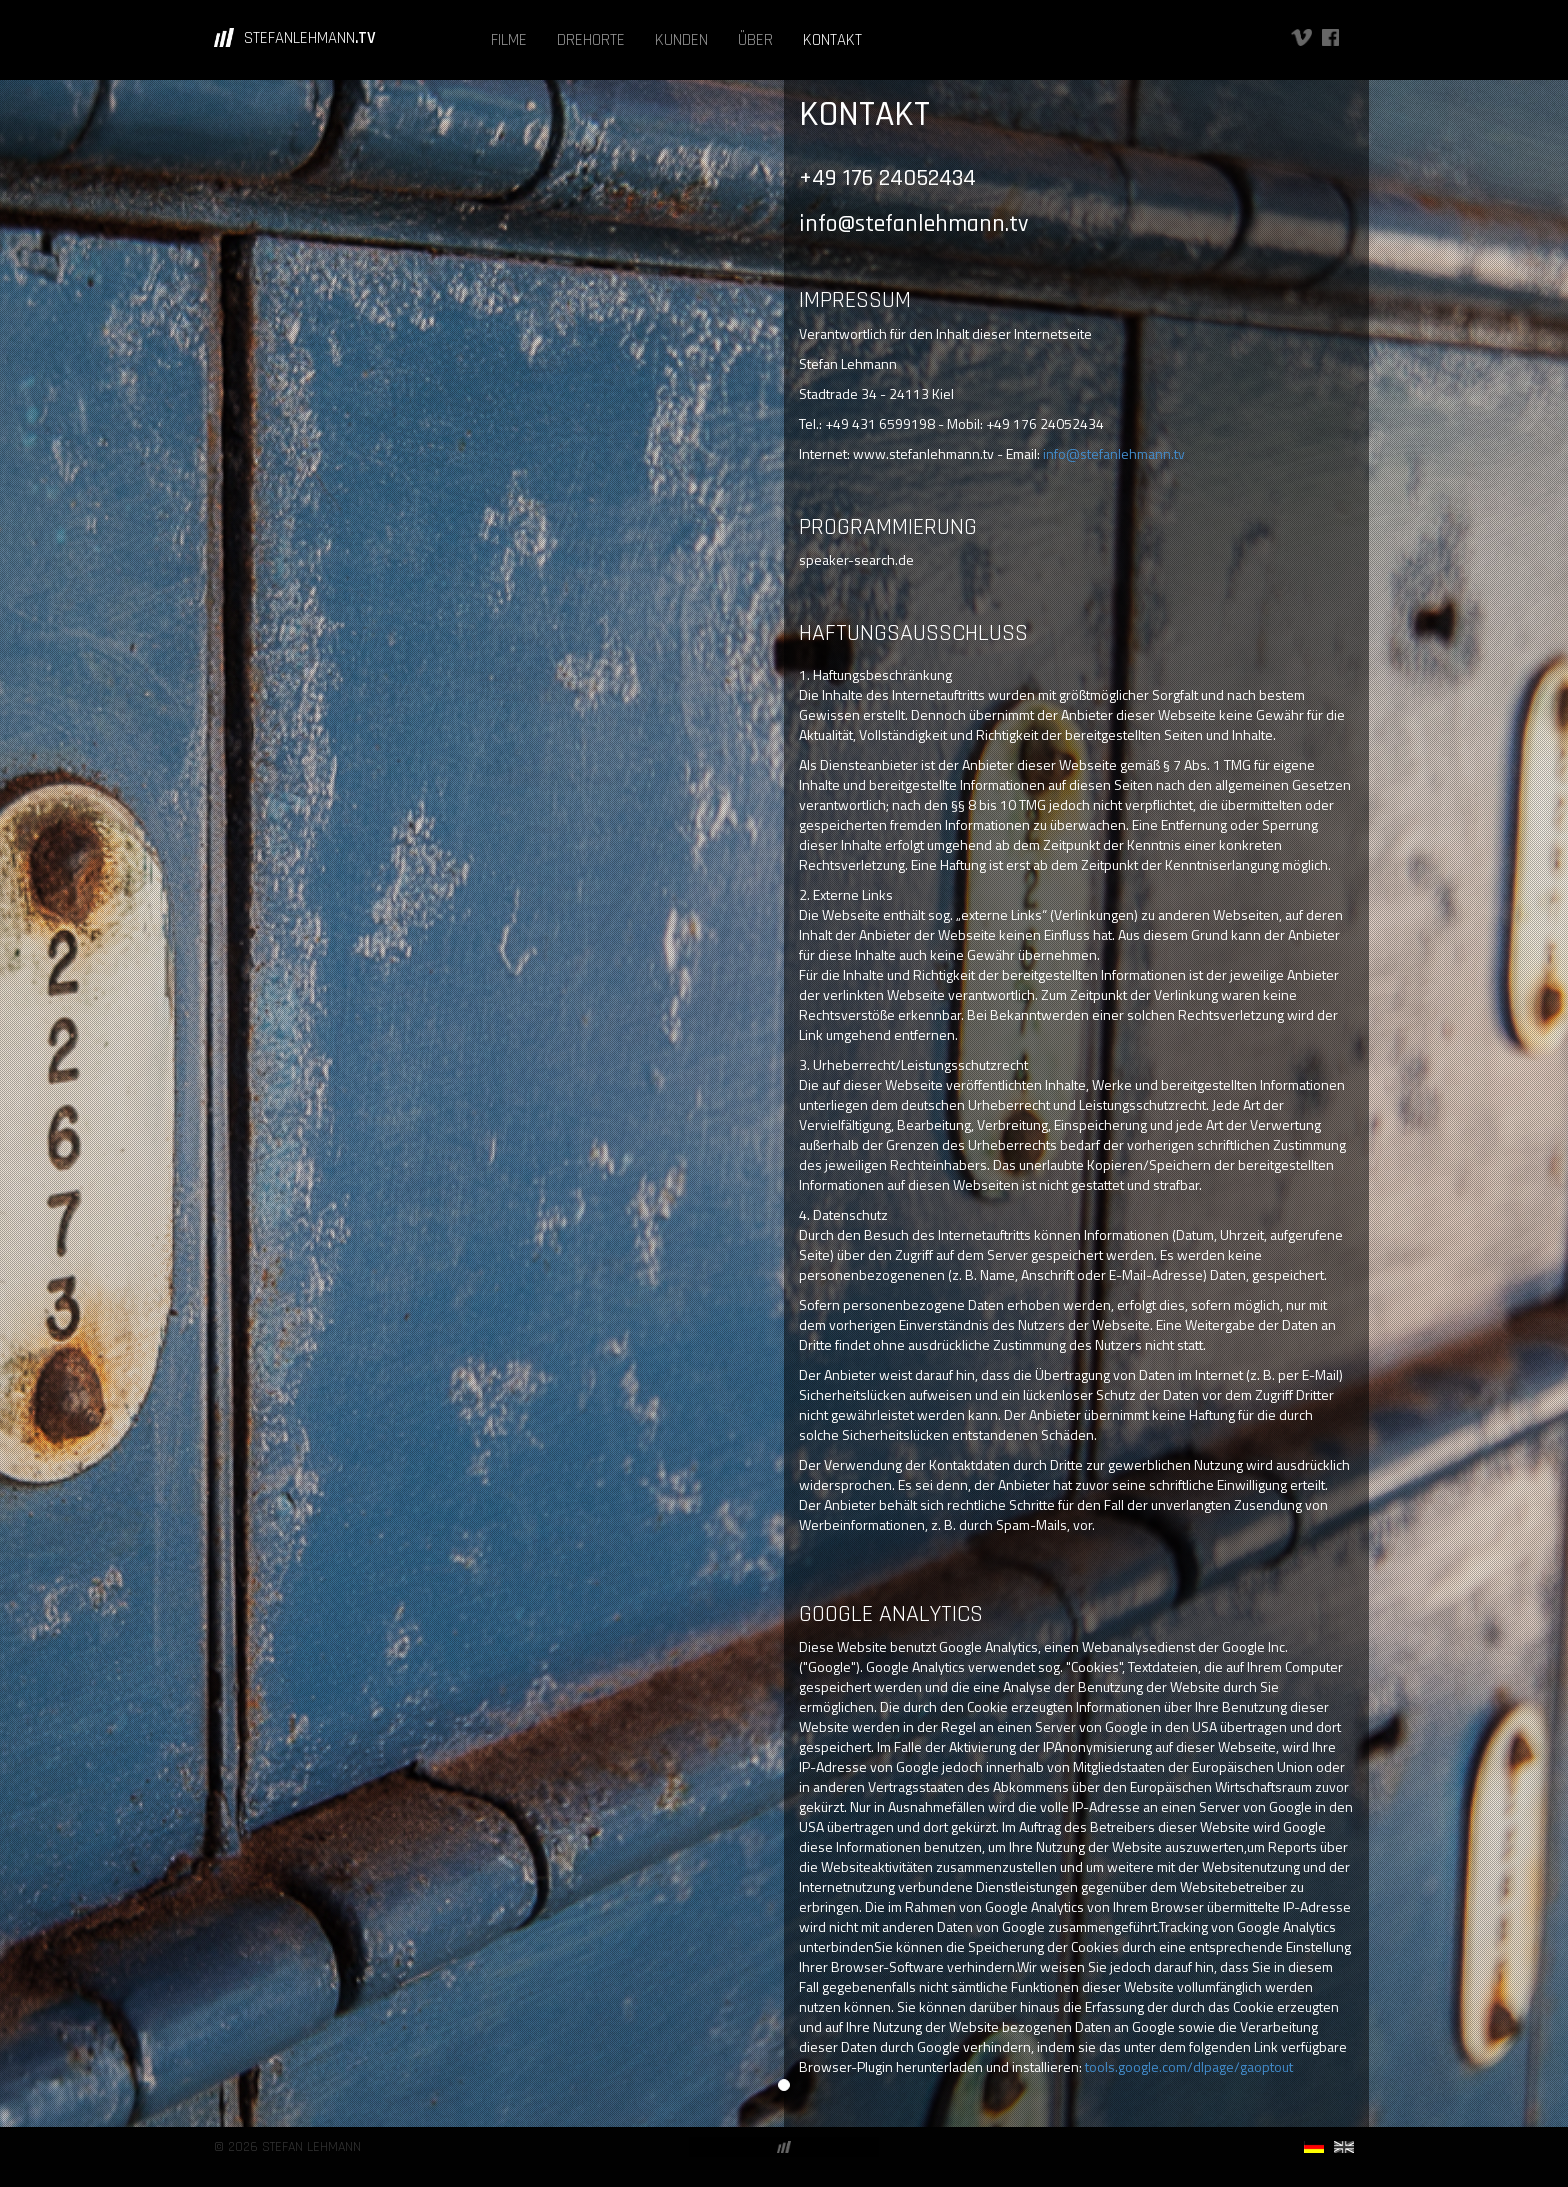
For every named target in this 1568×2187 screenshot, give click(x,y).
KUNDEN (681, 40)
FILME (509, 40)
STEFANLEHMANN (310, 38)
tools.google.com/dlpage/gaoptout (1189, 2066)
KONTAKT (832, 40)
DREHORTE (591, 40)
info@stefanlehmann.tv (1114, 453)
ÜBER (755, 40)
